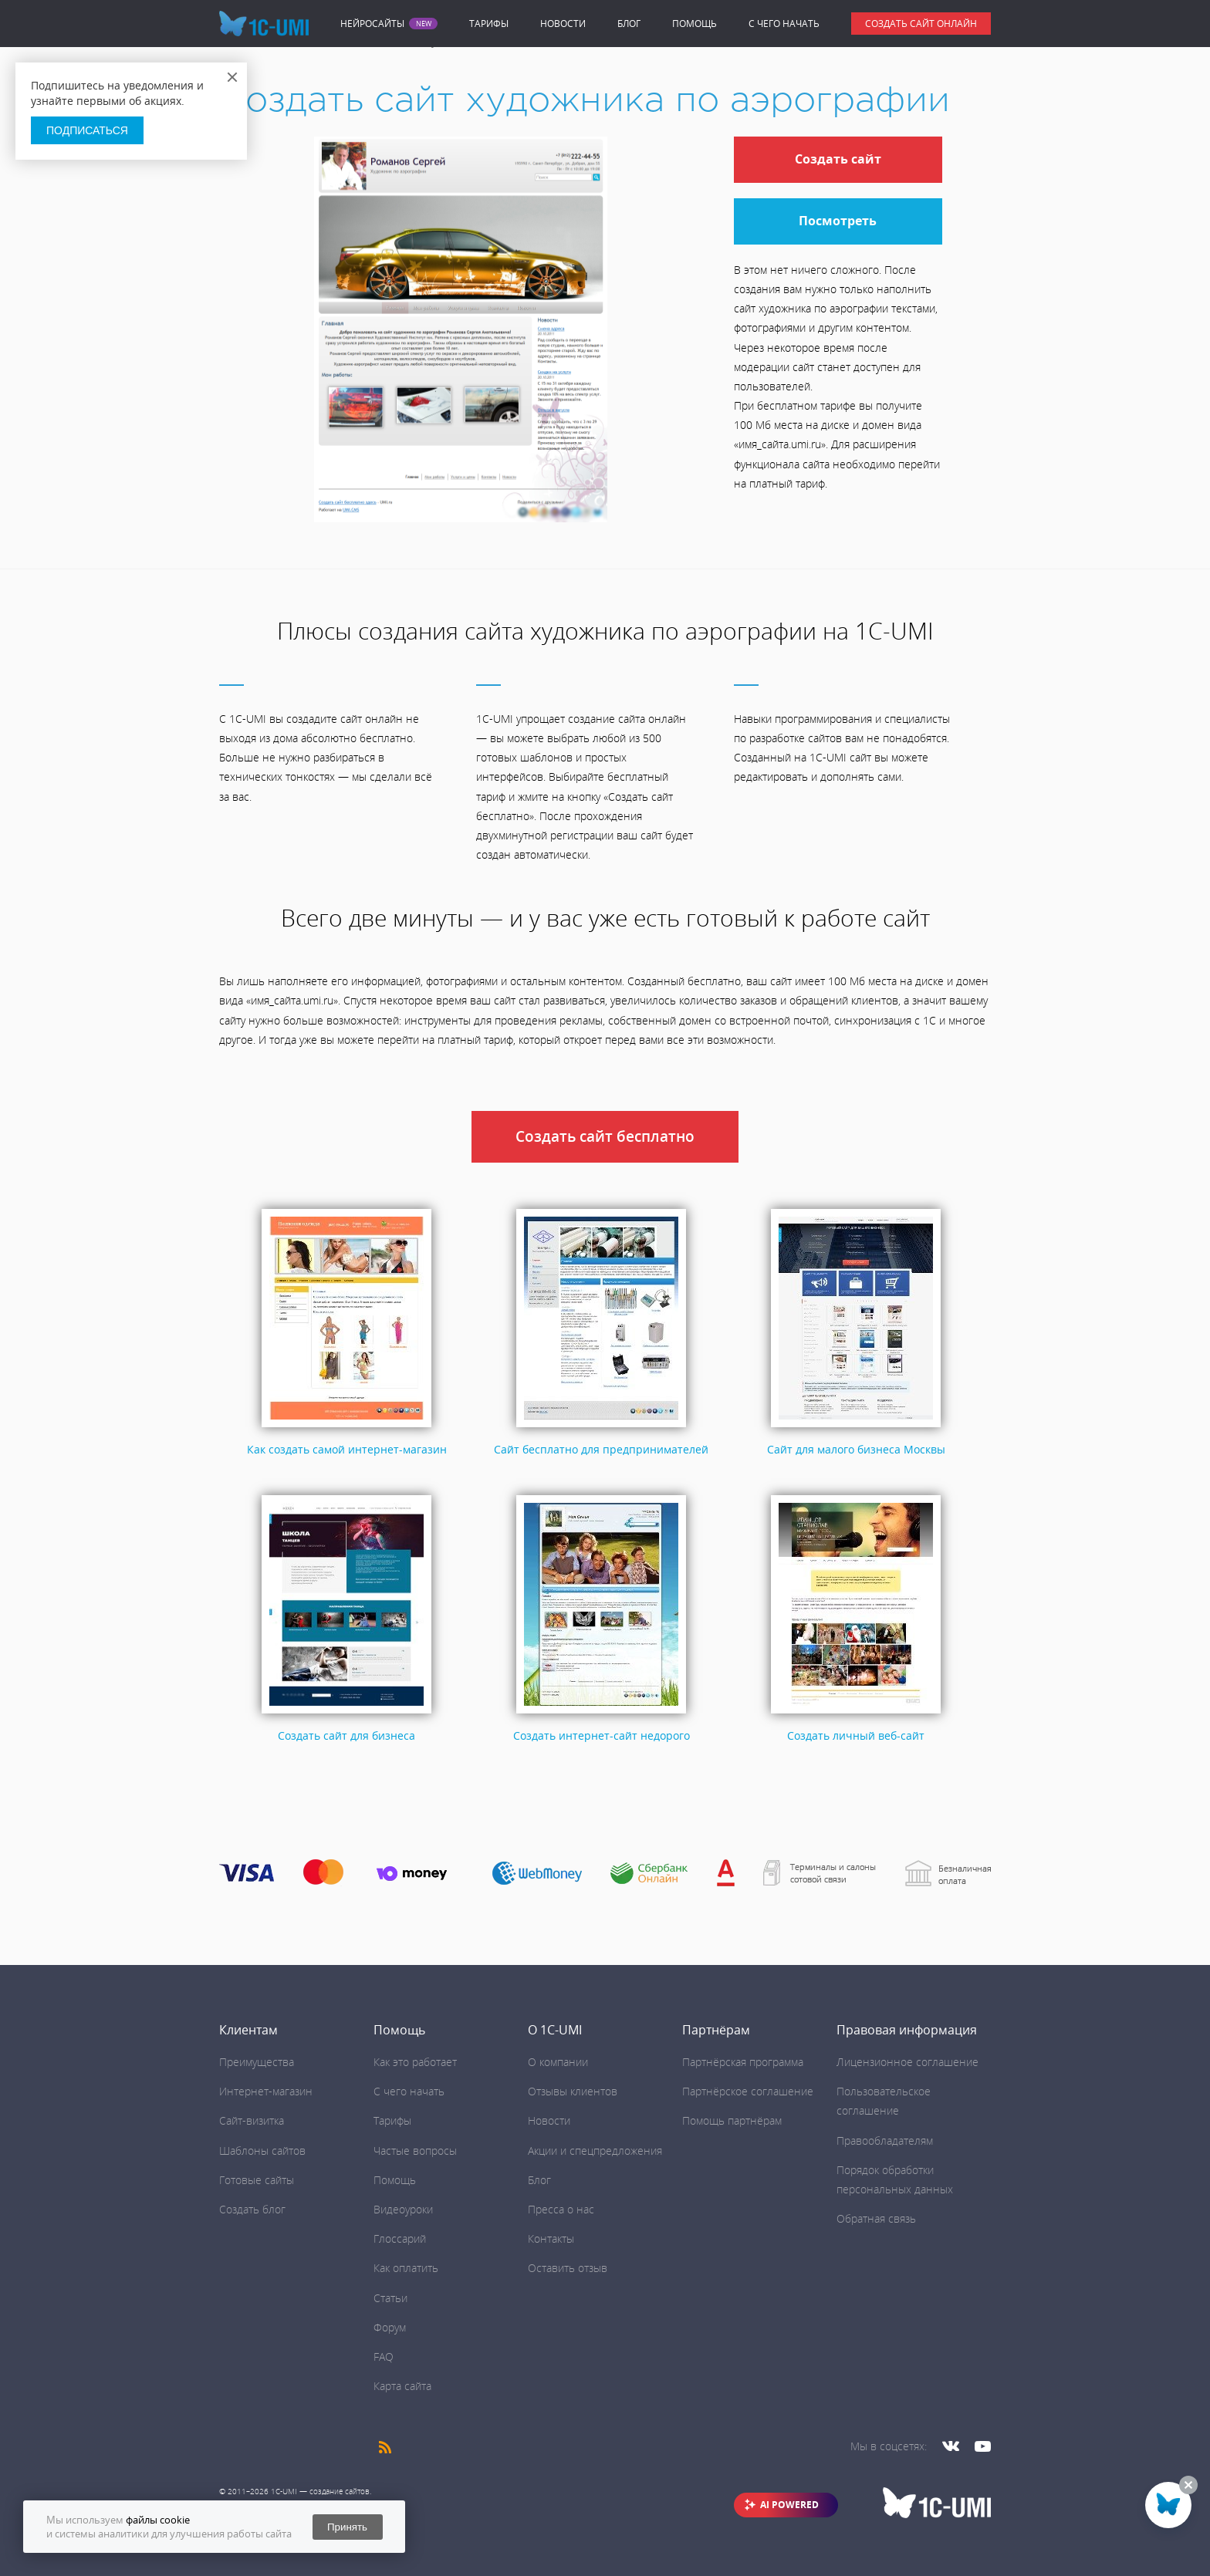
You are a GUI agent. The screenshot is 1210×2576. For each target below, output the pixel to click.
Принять (347, 2527)
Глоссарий (399, 2238)
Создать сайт (838, 158)
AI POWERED (789, 2504)
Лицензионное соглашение (907, 2061)
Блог (628, 23)
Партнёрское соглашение (747, 2091)
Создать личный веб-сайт (855, 1735)
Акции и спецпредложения (595, 2150)
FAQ (383, 2356)
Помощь (694, 23)
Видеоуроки (403, 2209)
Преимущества (256, 2061)
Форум (389, 2327)
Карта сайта (402, 2385)
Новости (563, 23)
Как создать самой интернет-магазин (347, 1449)
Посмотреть (838, 220)
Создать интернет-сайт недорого (601, 1735)
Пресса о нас (561, 2209)
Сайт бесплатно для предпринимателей (601, 1449)
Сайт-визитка (251, 2120)
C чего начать (784, 23)
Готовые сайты (256, 2180)
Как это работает (415, 2061)
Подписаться (87, 130)
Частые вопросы (415, 2150)
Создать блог (252, 2209)
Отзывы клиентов (572, 2091)
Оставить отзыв (567, 2267)
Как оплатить (405, 2267)
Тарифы (489, 23)
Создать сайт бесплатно (605, 1136)
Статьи (390, 2298)
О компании (558, 2061)
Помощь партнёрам (732, 2120)
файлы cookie (158, 2520)
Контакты (551, 2238)
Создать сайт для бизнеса (346, 1735)
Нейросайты (372, 24)
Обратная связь (876, 2218)
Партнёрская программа (742, 2061)
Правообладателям (885, 2140)
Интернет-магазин (266, 2091)
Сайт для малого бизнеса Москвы (856, 1449)
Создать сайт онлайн (921, 23)
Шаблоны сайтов (262, 2150)
